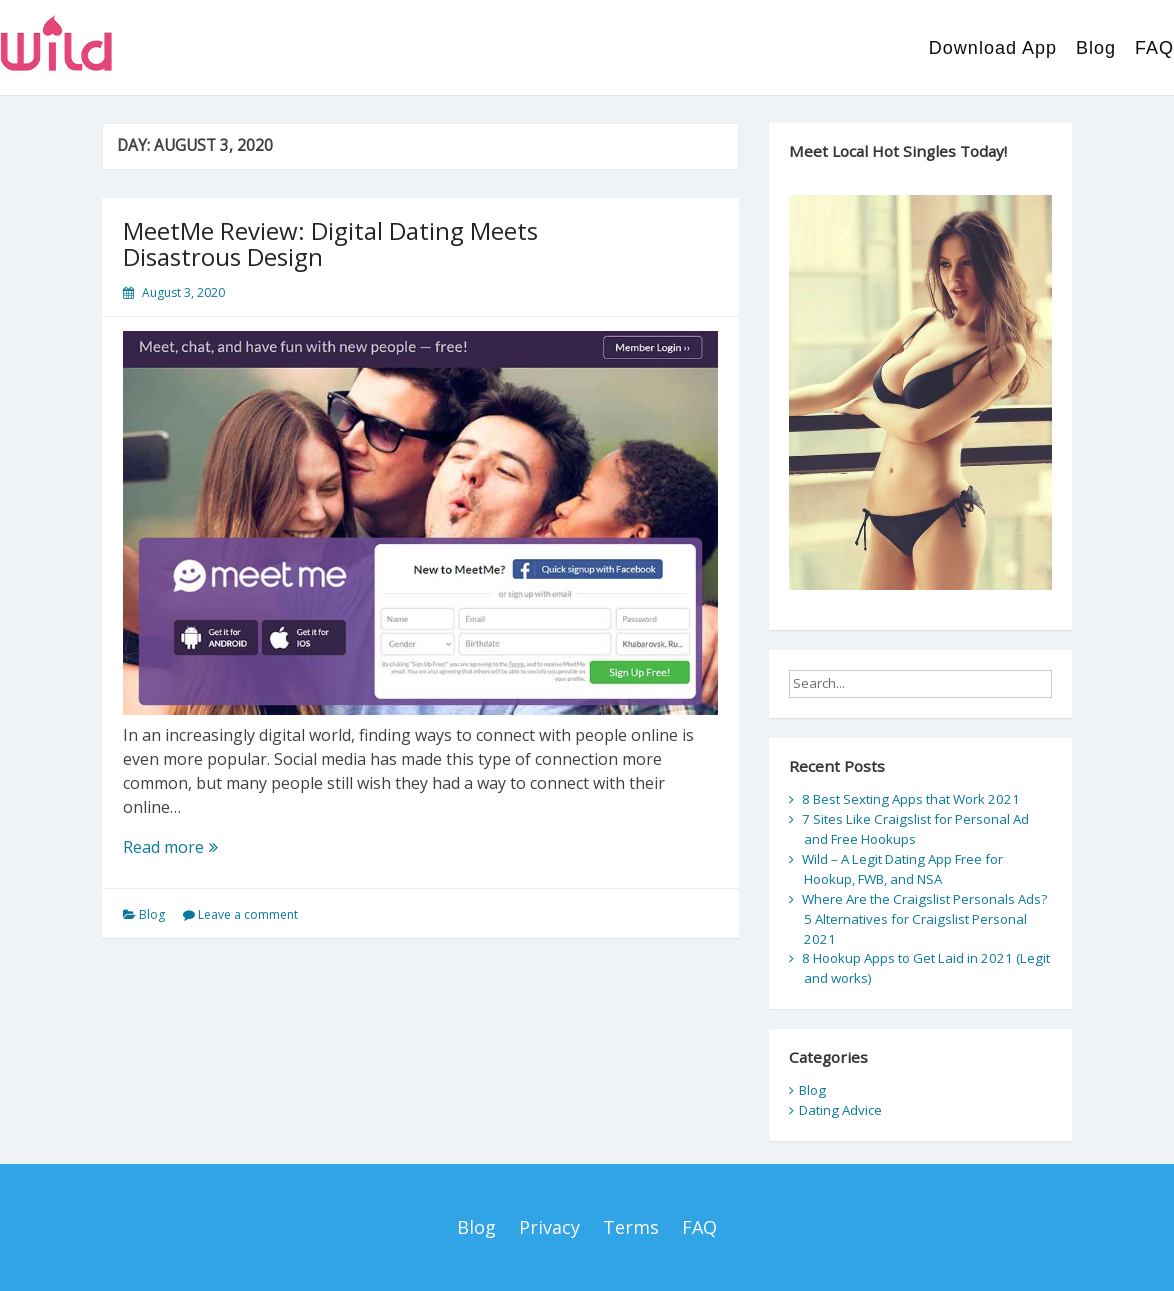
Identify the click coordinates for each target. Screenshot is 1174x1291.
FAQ (1154, 48)
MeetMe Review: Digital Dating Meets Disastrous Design (330, 243)
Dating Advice (840, 1110)
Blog (1096, 48)
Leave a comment (248, 914)
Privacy (549, 1227)
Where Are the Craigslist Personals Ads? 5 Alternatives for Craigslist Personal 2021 (924, 919)
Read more (204, 847)
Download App (993, 48)
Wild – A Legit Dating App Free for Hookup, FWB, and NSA (902, 869)
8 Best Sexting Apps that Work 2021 (911, 799)
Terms (631, 1227)
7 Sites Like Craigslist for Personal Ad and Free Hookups (915, 829)
